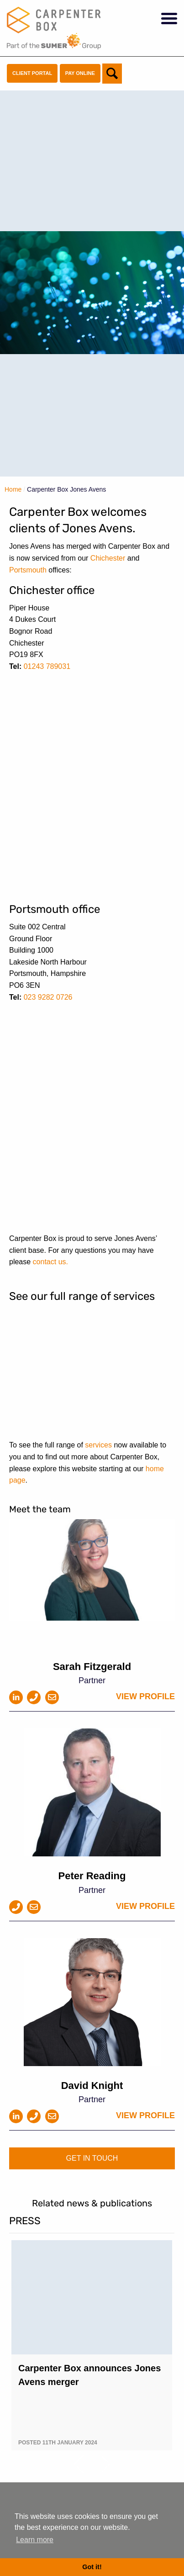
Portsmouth (28, 570)
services (98, 1445)
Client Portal (32, 73)
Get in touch (92, 2158)
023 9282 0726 (48, 997)
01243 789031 (47, 666)
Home (13, 489)
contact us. (50, 1262)
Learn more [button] (34, 2540)
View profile (145, 1696)
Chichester (107, 558)
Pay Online (80, 73)
